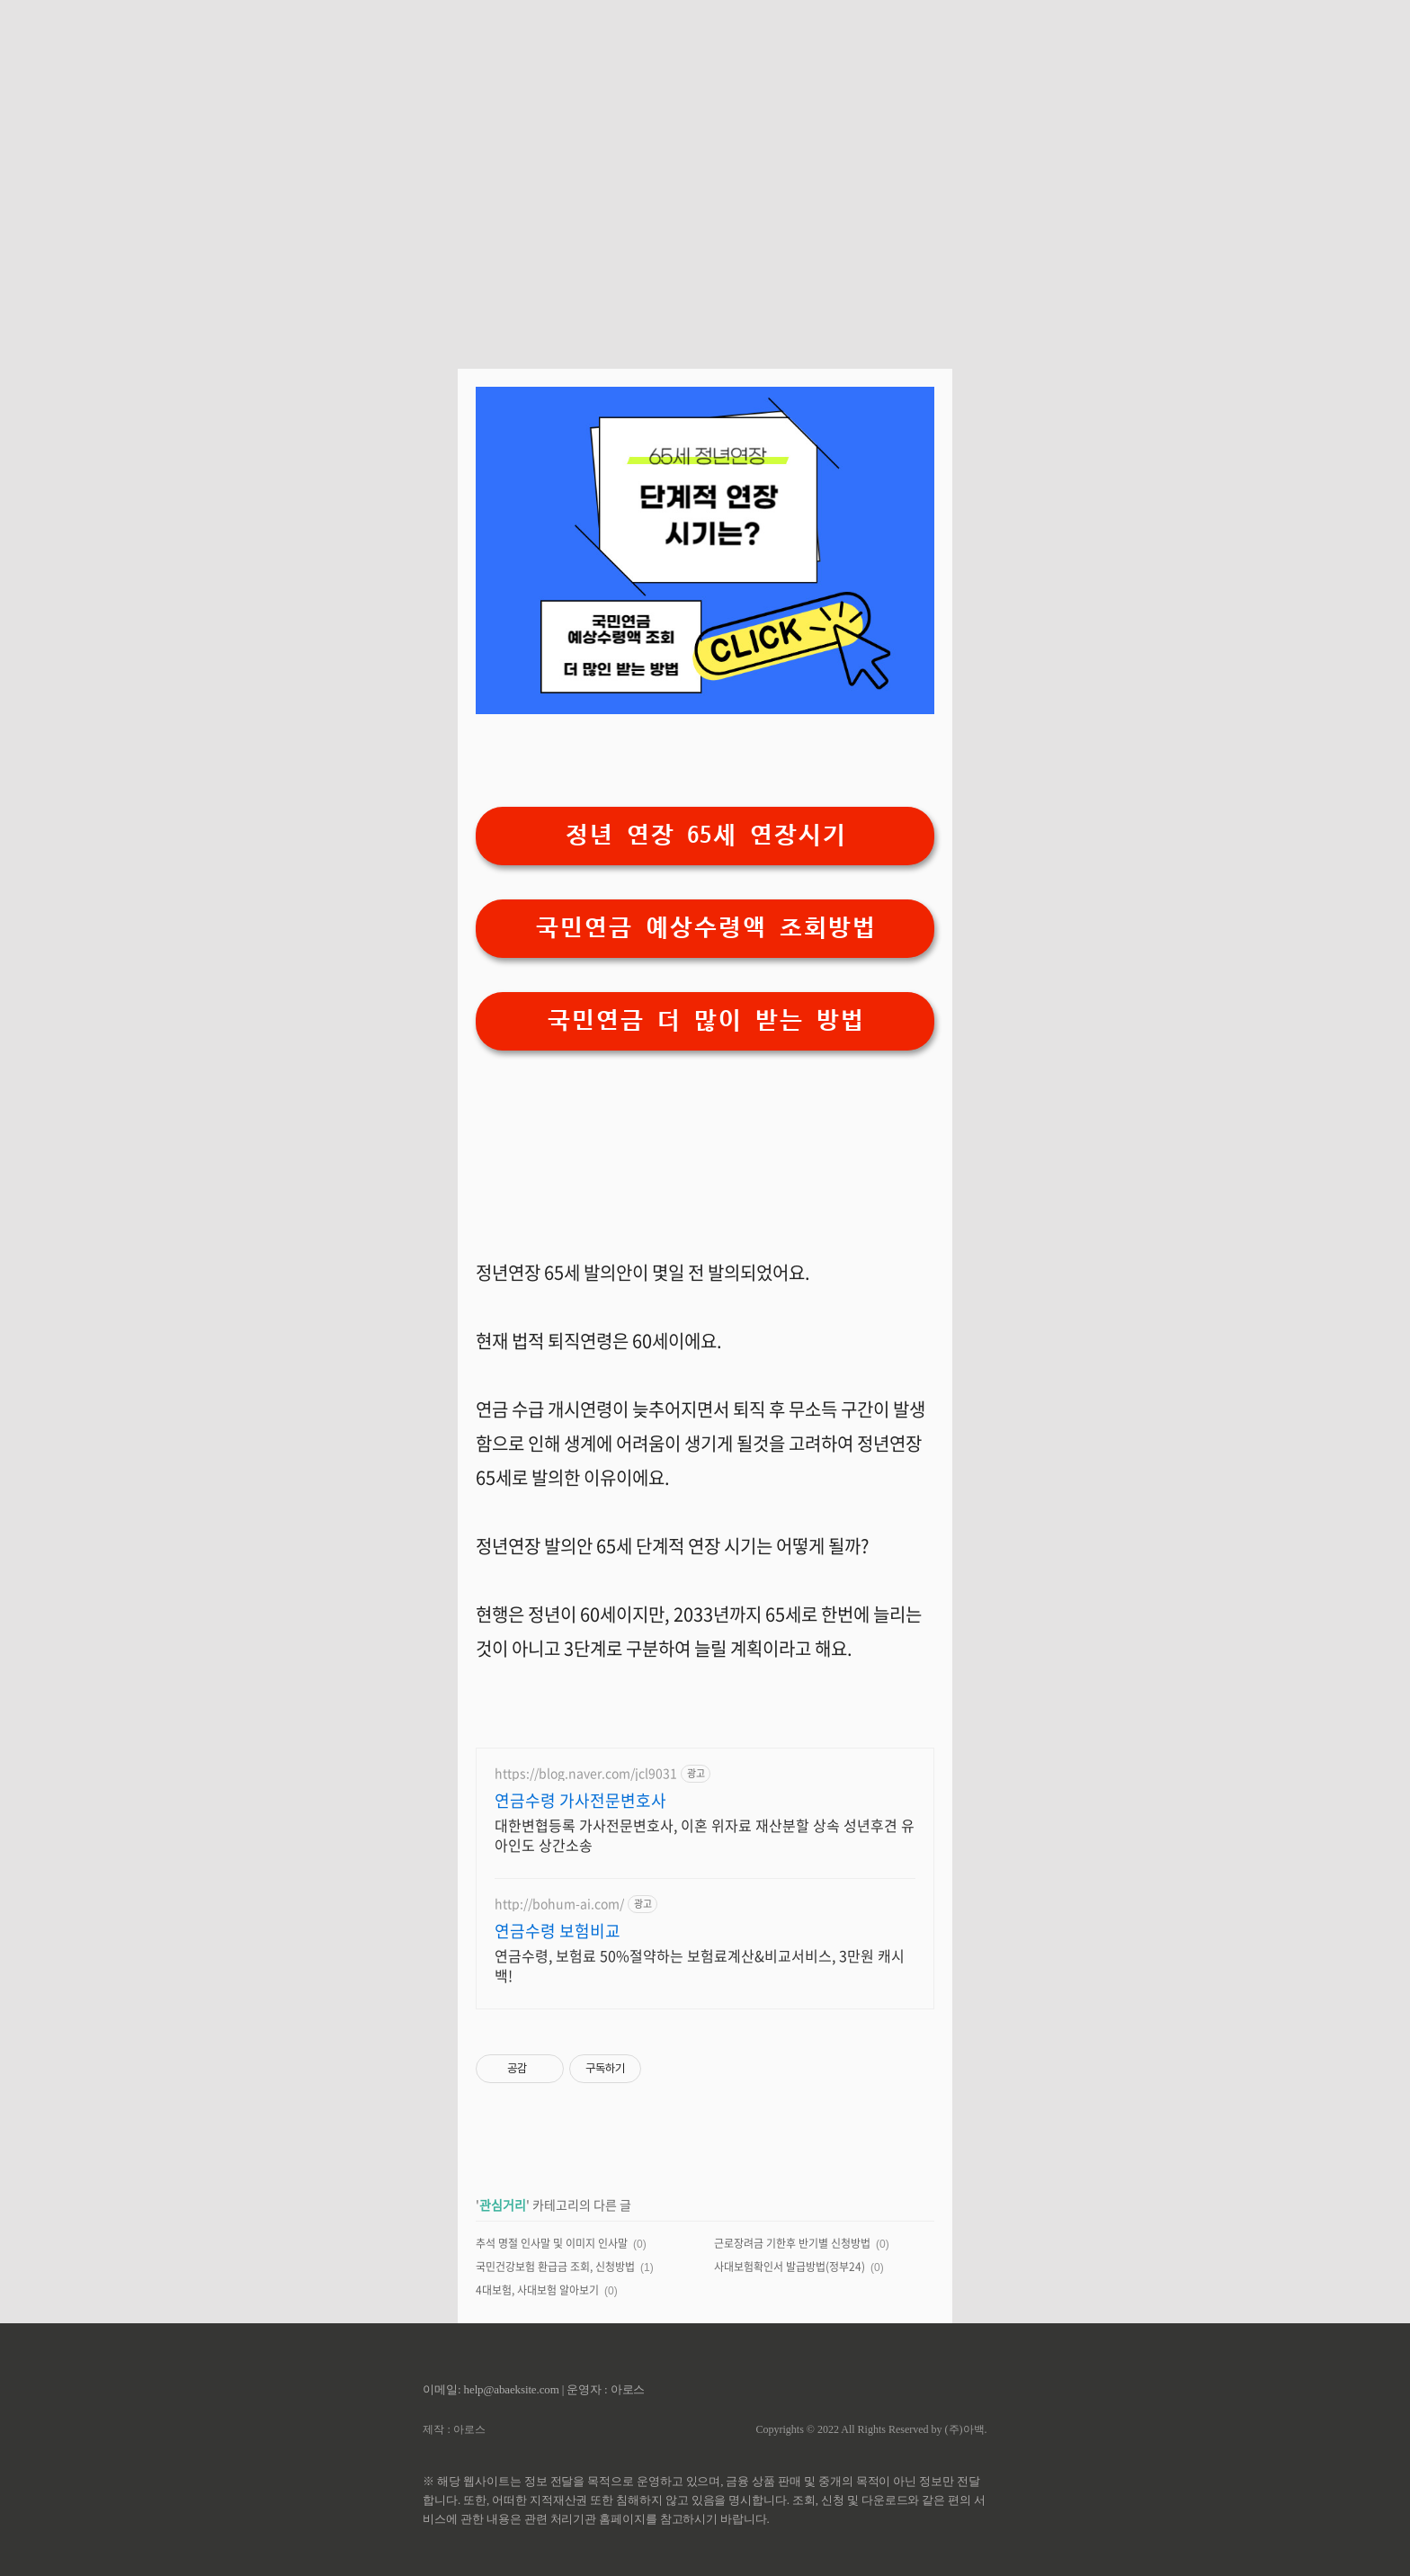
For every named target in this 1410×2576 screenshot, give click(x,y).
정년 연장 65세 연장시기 (705, 835)
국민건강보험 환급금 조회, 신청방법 (555, 2266)
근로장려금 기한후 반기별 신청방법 (792, 2243)
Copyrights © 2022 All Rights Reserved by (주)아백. (870, 2429)
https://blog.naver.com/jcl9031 (586, 1773)
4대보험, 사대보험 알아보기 (537, 2290)
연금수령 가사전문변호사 (580, 1800)
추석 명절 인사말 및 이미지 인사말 (552, 2243)
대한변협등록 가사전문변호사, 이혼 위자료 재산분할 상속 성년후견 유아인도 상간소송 (705, 1834)
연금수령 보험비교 (557, 1931)
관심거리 (502, 2205)
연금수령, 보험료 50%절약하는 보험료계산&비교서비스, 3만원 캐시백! (700, 1965)
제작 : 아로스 (454, 2429)
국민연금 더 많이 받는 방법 (705, 1020)
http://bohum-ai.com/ (559, 1903)
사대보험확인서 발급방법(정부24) (789, 2266)
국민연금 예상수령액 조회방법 (705, 928)
